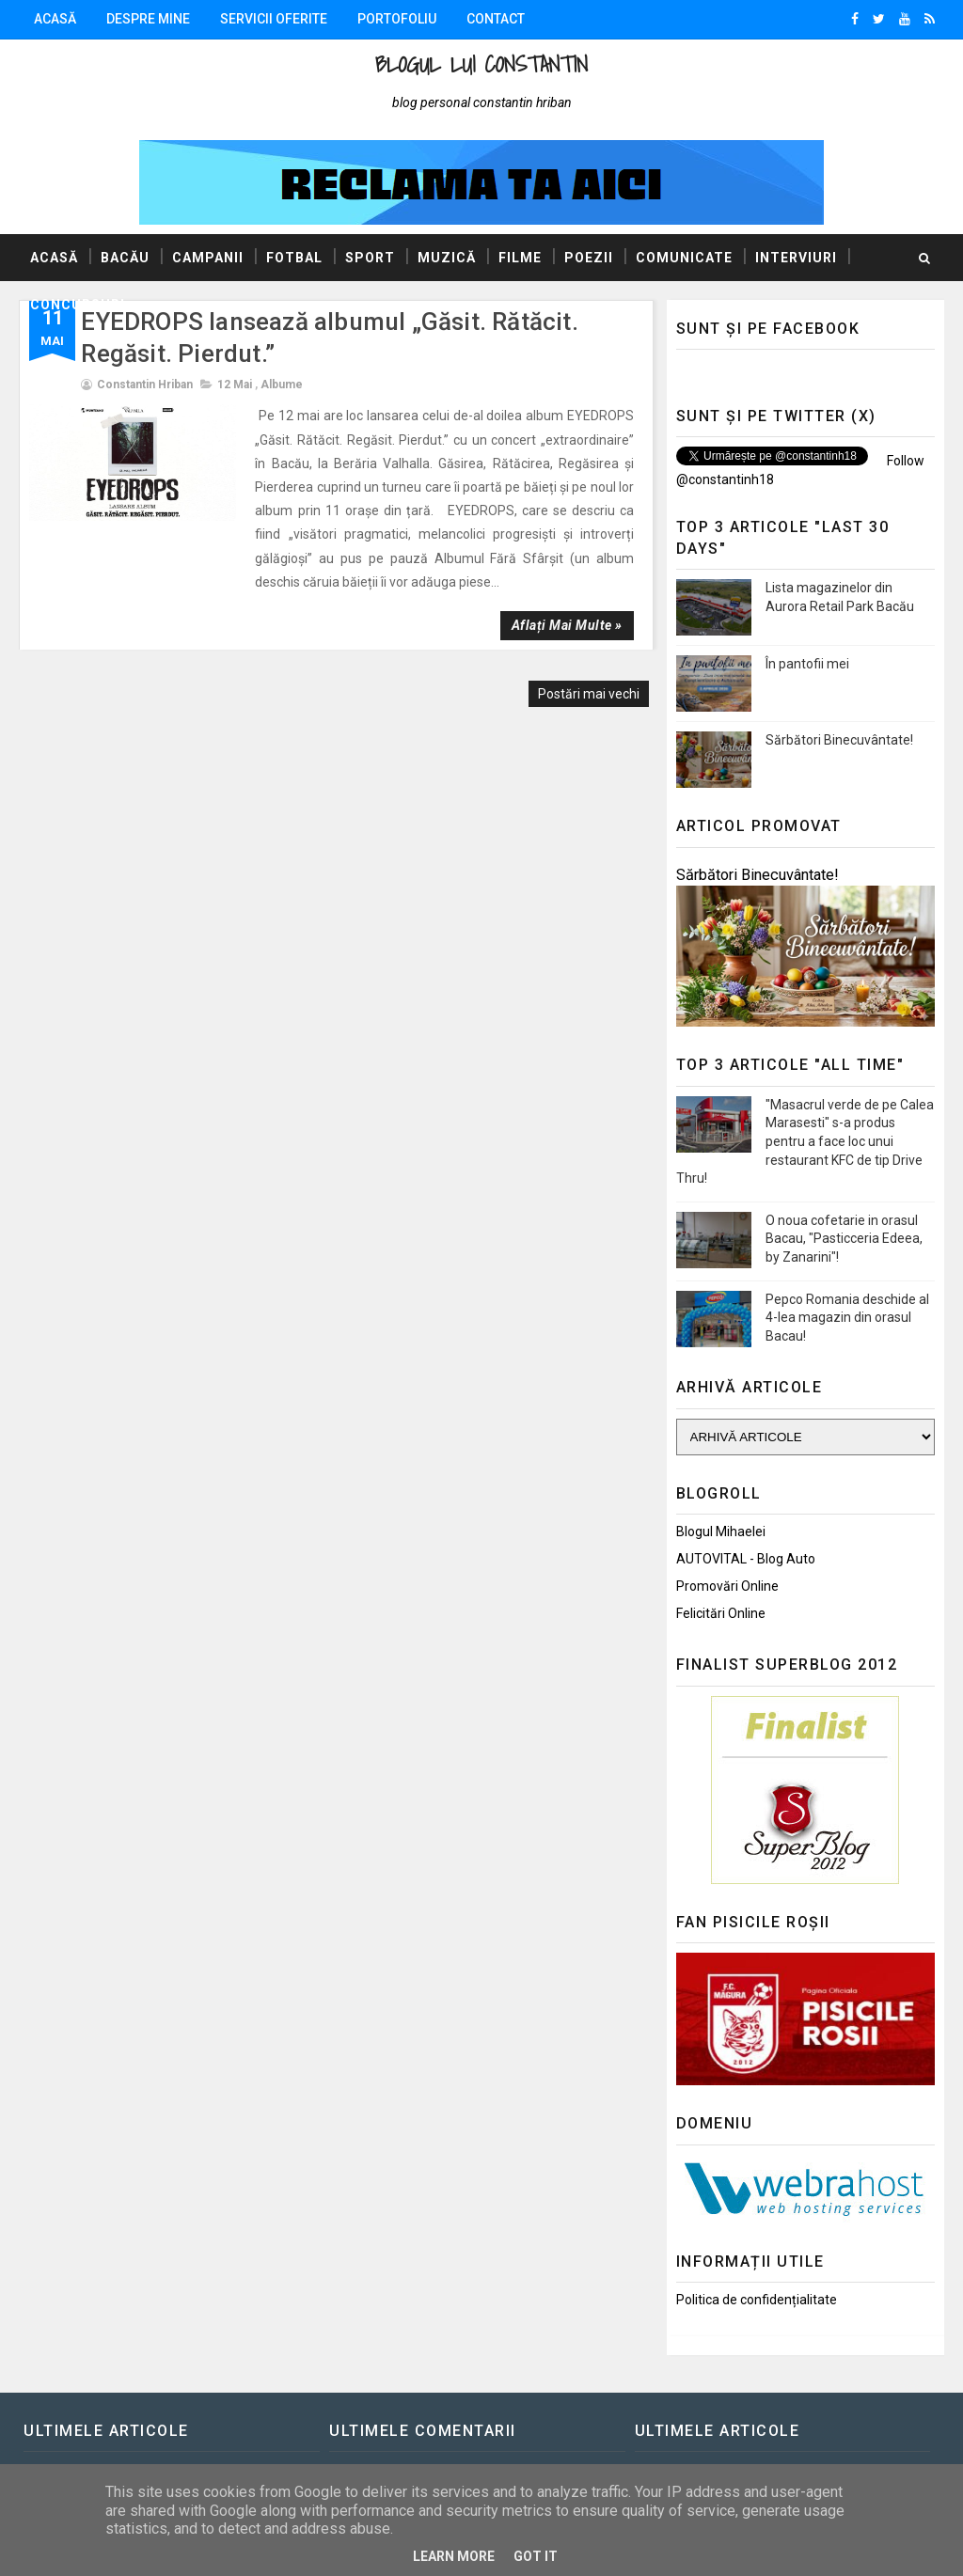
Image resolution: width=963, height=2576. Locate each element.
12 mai (234, 384)
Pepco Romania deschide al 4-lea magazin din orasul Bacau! (847, 1317)
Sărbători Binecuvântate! (839, 739)
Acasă (55, 18)
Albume (281, 384)
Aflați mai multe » (567, 625)
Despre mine (148, 18)
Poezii (588, 257)
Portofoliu (396, 18)
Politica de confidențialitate (756, 2299)
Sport (370, 257)
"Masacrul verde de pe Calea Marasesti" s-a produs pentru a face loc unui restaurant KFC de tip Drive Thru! (805, 1141)
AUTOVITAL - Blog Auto (745, 1558)
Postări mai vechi (588, 693)
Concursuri (77, 304)
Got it (535, 2556)
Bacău (125, 257)
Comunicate (684, 257)
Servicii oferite (273, 18)
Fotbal (294, 257)
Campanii (208, 257)
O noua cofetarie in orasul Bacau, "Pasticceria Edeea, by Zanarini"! (844, 1238)
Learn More (454, 2556)
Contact (495, 18)
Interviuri (796, 257)
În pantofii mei (807, 663)
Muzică (447, 257)
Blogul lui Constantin (481, 64)
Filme (520, 257)
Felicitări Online (721, 1613)
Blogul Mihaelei (721, 1531)
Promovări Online (727, 1586)
